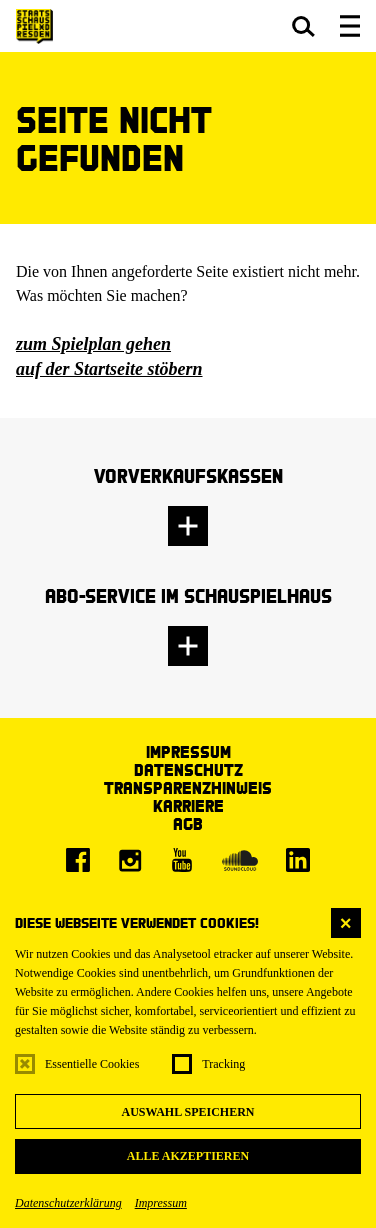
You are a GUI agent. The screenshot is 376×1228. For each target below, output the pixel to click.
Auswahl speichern (187, 1112)
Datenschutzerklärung (68, 1203)
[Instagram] (130, 860)
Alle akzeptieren (188, 1156)
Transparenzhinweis (188, 787)
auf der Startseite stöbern (109, 369)
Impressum (161, 1203)
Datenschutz (188, 769)
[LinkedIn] (298, 860)
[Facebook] (78, 860)
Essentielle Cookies (92, 1064)
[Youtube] (182, 860)
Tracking (223, 1064)
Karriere (188, 805)
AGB (188, 823)
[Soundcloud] (240, 860)
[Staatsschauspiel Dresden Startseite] (34, 26)
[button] (303, 26)
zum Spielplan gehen (93, 344)
